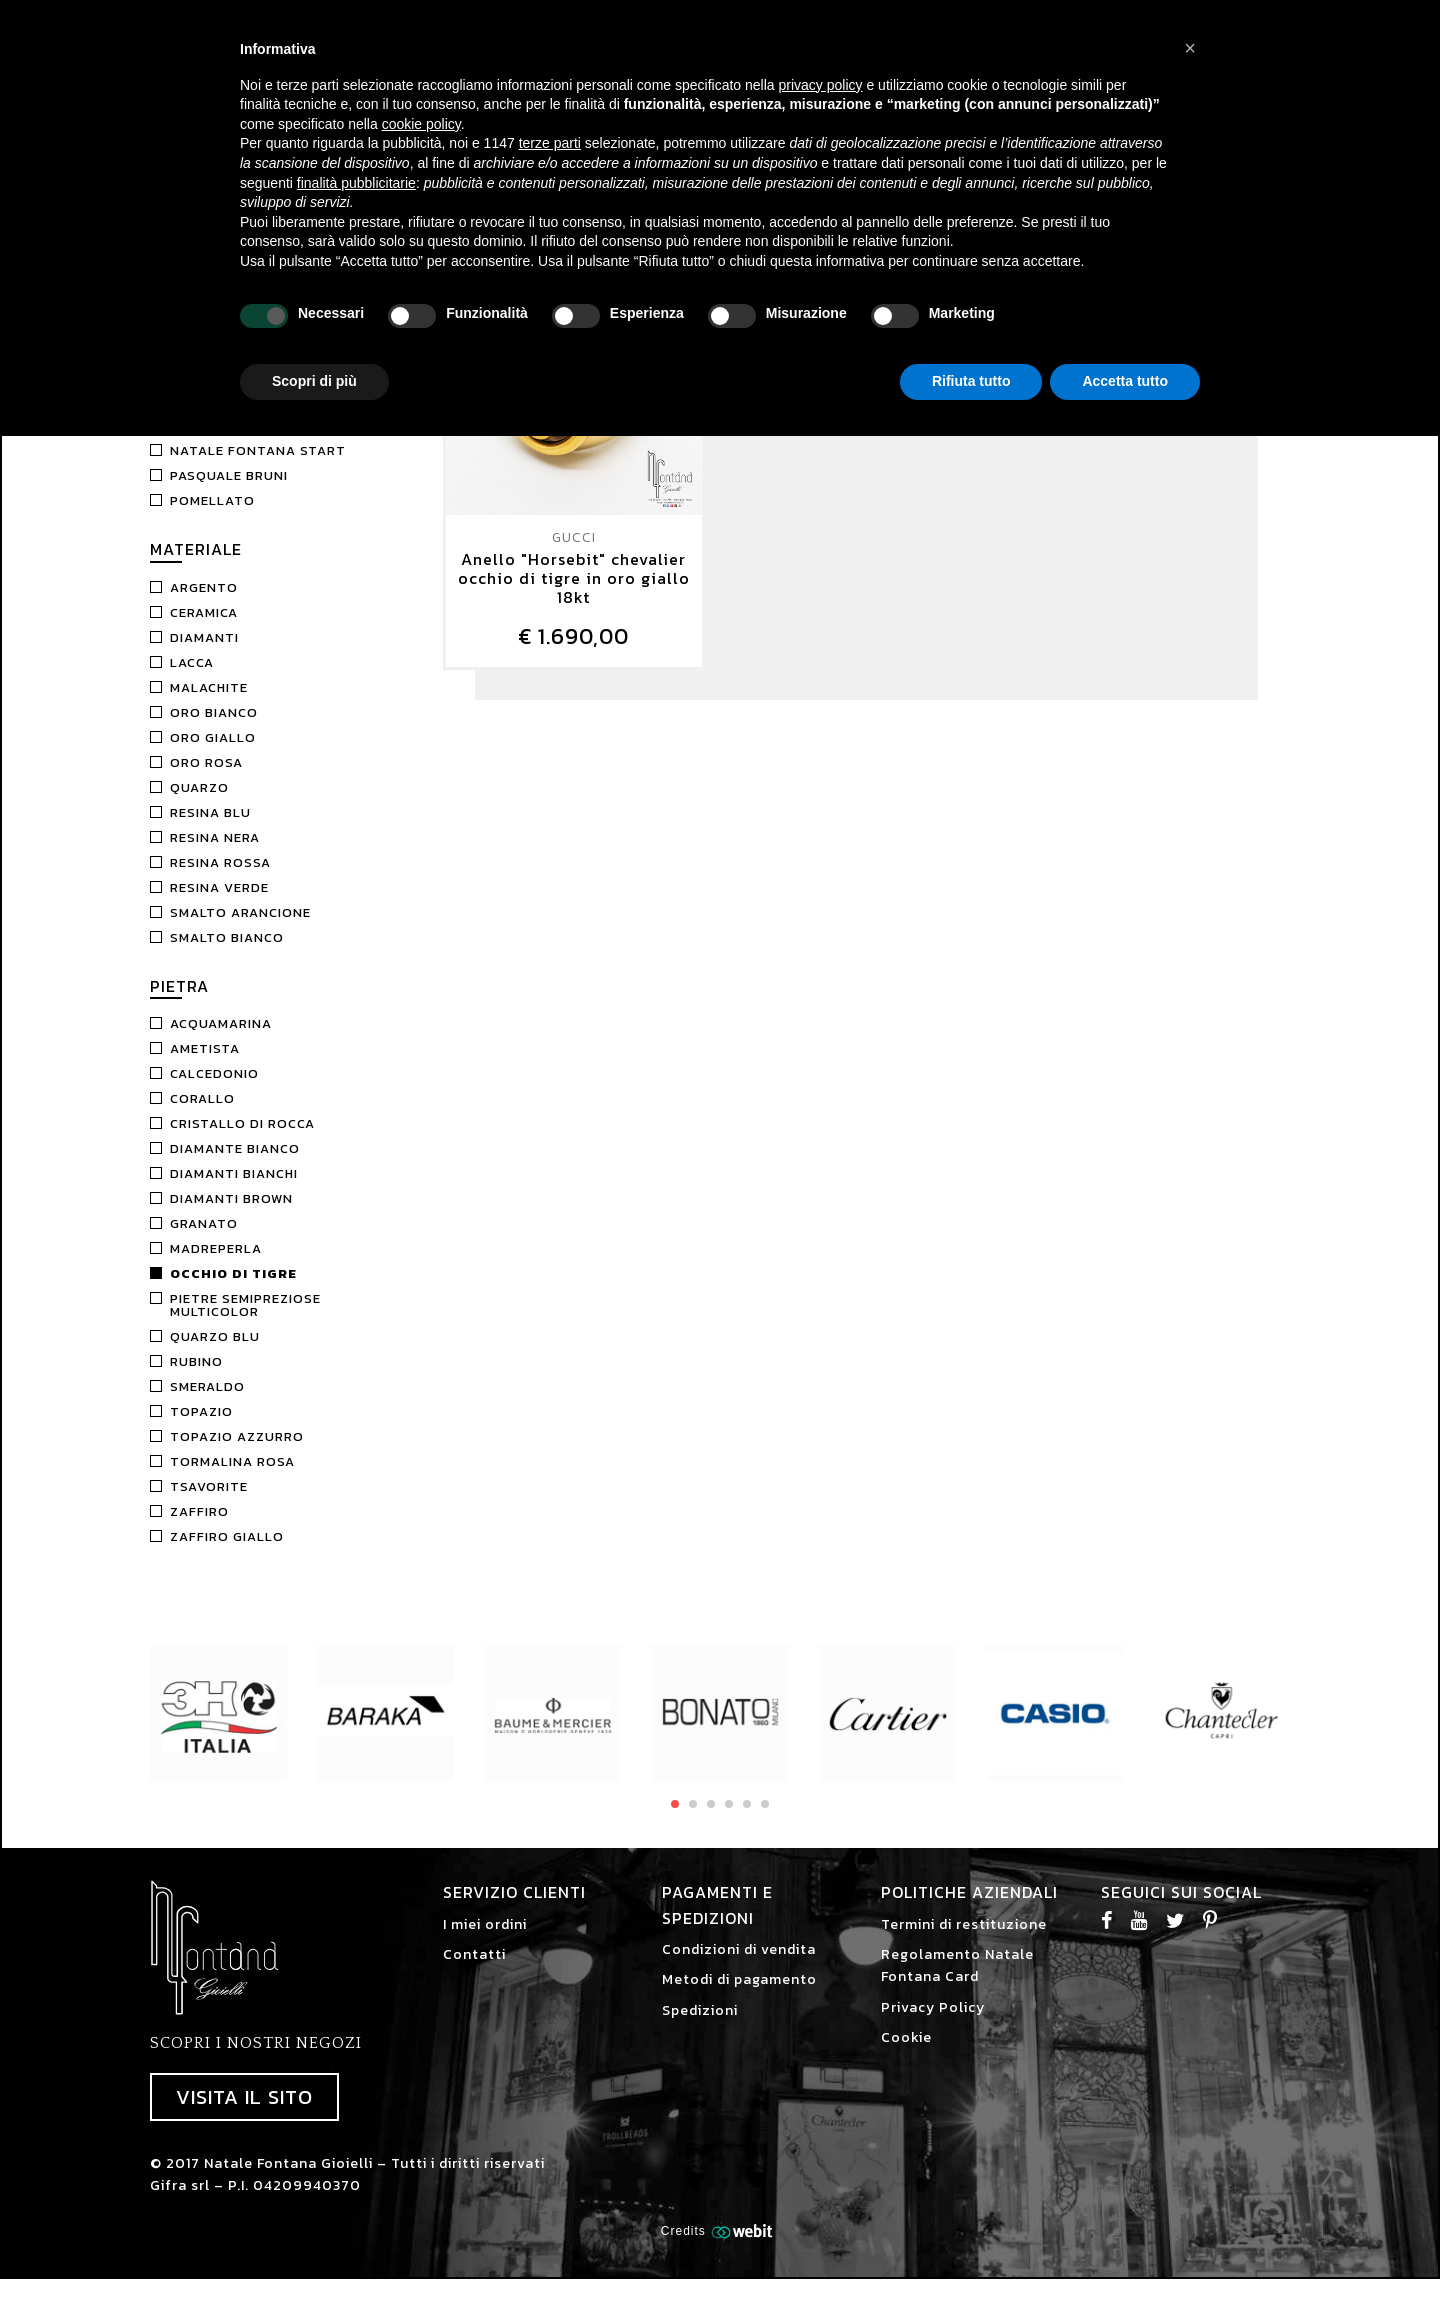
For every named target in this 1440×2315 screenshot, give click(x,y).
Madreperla (216, 1266)
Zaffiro (199, 1529)
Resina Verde (219, 905)
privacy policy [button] (821, 85)
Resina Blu (210, 830)
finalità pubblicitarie (356, 183)
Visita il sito (244, 2115)
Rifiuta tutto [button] (971, 381)
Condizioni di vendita (739, 1967)
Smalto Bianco (227, 955)
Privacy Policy (933, 2025)
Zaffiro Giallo (227, 1554)
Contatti (474, 1972)
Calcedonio (214, 1091)
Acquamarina (221, 1041)
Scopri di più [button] (314, 381)
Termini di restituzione (964, 1942)
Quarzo (199, 805)
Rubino (196, 1379)
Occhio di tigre (233, 1291)
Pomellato (212, 518)
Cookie (906, 2055)
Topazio (201, 1429)
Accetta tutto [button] (1125, 381)
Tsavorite (209, 1504)
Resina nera (215, 855)
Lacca (192, 680)
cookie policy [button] (421, 124)
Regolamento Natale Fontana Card (957, 1983)
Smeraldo (207, 1404)
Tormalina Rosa (232, 1479)
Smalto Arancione (240, 930)
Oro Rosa (206, 780)
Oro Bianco (214, 730)
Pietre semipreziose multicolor (245, 1323)
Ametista (205, 1066)
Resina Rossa (220, 880)
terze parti (550, 143)
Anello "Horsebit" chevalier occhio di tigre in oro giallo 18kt (574, 597)
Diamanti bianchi (234, 1191)
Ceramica (204, 630)
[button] (1190, 48)
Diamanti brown (231, 1216)
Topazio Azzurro (237, 1454)
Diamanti (204, 655)
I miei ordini (485, 1942)
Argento (204, 605)
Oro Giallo (213, 755)
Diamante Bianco (235, 1166)
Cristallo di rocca (242, 1141)
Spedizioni (700, 2028)
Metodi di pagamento (739, 1997)
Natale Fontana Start (258, 468)
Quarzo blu (215, 1354)
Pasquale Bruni (229, 493)
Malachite (209, 705)
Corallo (202, 1116)
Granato (204, 1241)
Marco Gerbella (232, 443)
